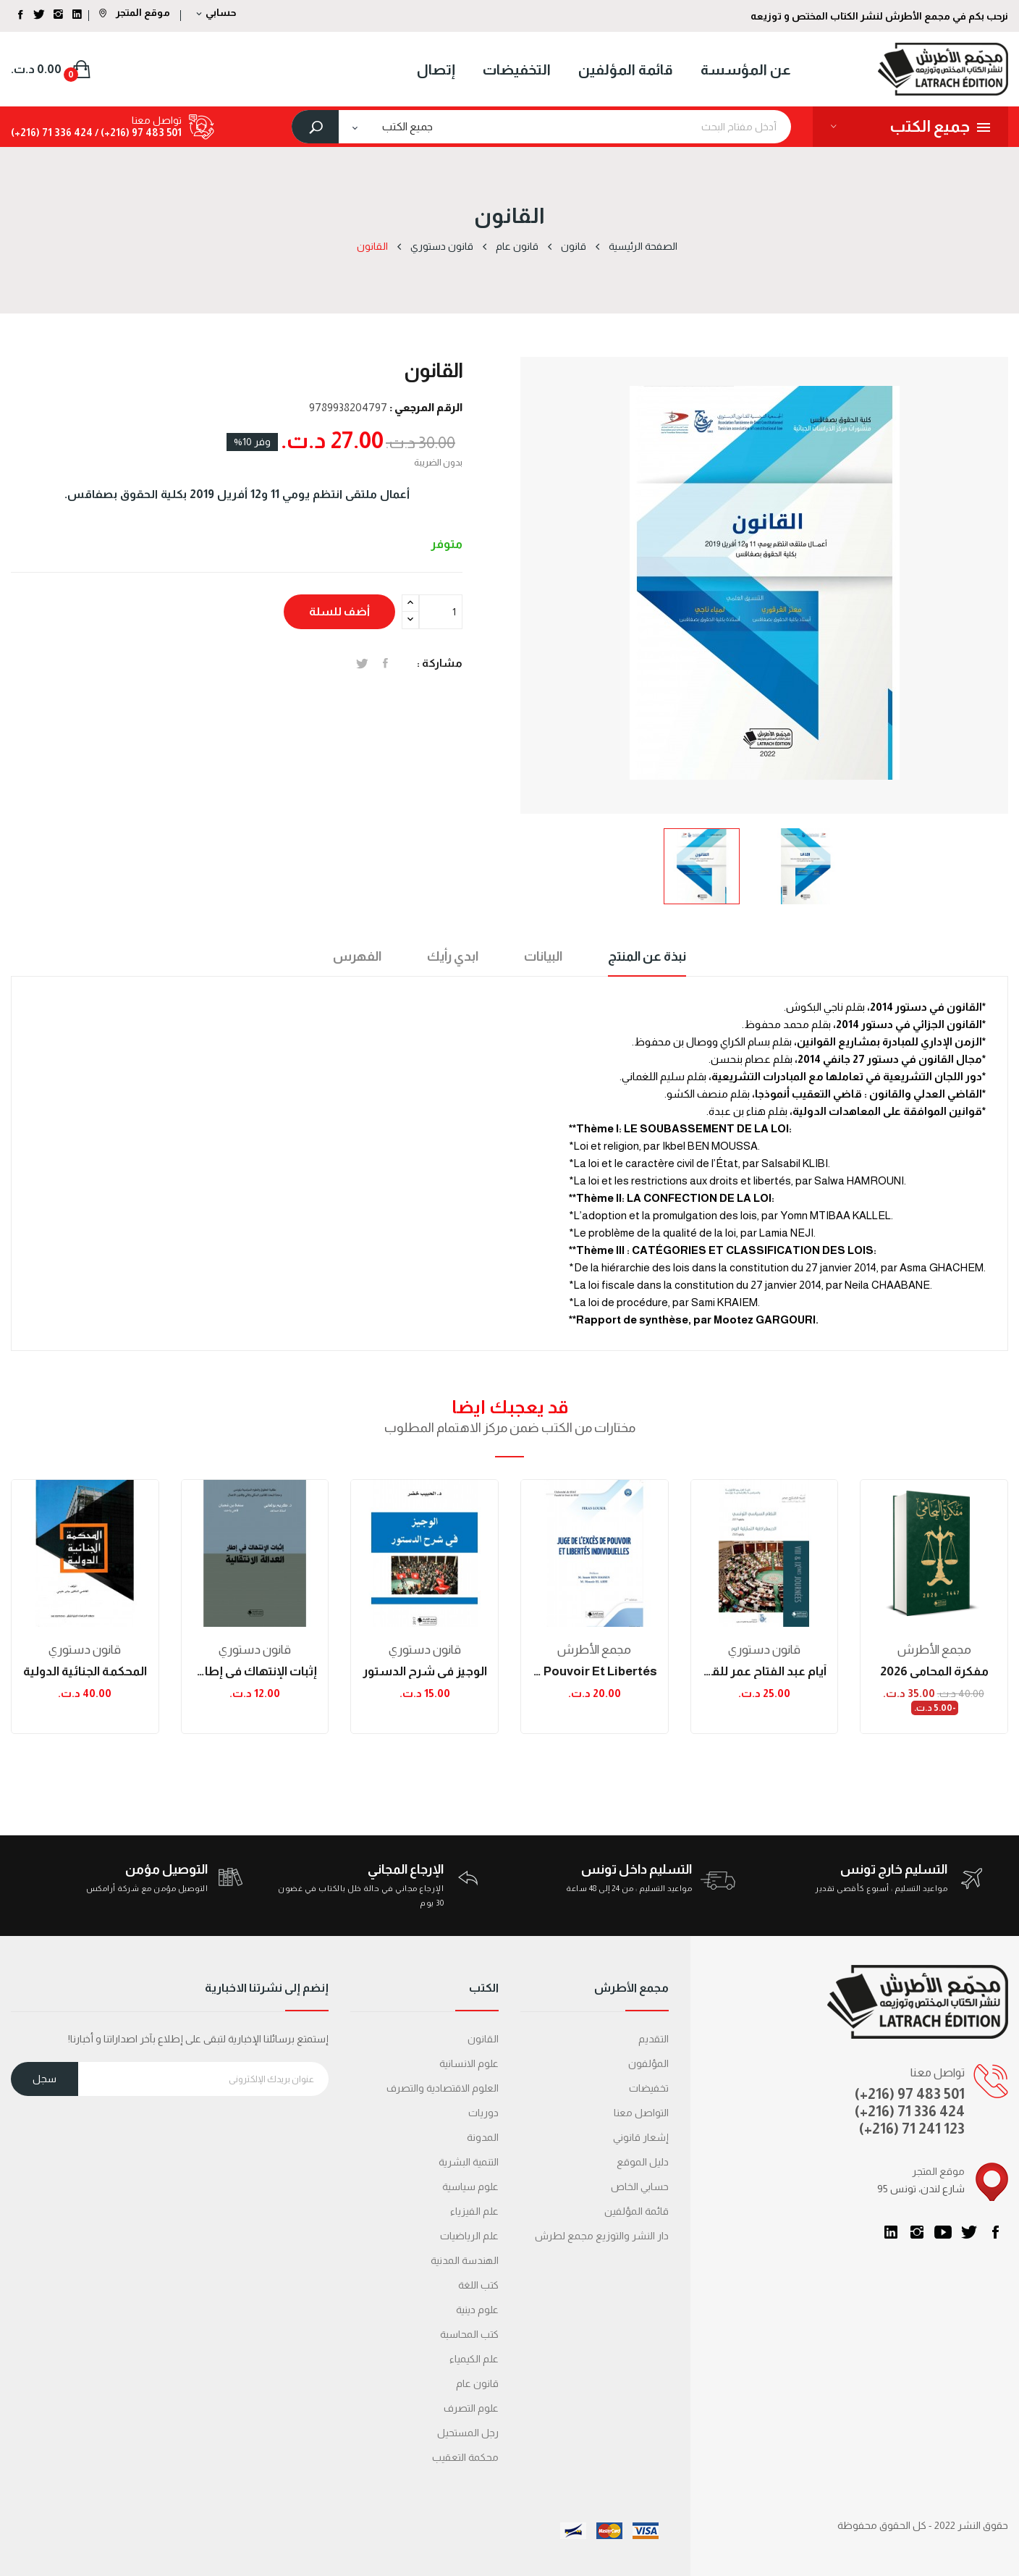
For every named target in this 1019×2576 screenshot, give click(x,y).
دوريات (483, 2112)
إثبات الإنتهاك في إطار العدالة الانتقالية (255, 1671)
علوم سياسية (470, 2186)
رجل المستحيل (468, 2432)
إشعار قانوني (641, 2137)
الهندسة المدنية (465, 2260)
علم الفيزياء (474, 2211)
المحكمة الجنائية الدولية (85, 1671)
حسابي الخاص (640, 2186)
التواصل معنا (641, 2112)
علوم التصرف (471, 2408)
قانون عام (477, 2383)
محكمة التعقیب (465, 2457)
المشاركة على (385, 663)
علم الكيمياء (474, 2359)
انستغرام (917, 2232)
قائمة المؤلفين (636, 2211)
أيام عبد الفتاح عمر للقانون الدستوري (764, 1671)
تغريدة (362, 663)
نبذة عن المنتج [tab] (647, 956)
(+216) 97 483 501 (910, 2094)
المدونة (483, 2137)
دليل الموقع (643, 2162)
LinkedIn (891, 2232)
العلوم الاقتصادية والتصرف (442, 2088)
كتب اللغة (478, 2285)
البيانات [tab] (543, 956)
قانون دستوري (84, 1650)
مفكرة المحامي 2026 (934, 1671)
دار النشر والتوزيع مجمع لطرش (602, 2236)
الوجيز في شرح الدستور (425, 1671)
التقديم (653, 2039)
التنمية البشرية (469, 2162)
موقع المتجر (134, 12)
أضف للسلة (339, 611)
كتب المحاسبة (469, 2334)
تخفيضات (649, 2088)
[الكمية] (440, 611)
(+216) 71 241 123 (912, 2129)
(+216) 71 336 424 (910, 2111)
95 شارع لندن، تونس (921, 2188)
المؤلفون (648, 2063)
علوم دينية (477, 2309)
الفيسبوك (995, 2232)
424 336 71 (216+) (52, 132)
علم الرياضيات (469, 2236)
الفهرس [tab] (357, 956)
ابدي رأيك (452, 956)
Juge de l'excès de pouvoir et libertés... (594, 1671)
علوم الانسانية (469, 2063)
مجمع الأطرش (594, 1650)
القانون (483, 2039)
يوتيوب (943, 2232)
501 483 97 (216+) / (137, 132)
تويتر (969, 2232)
